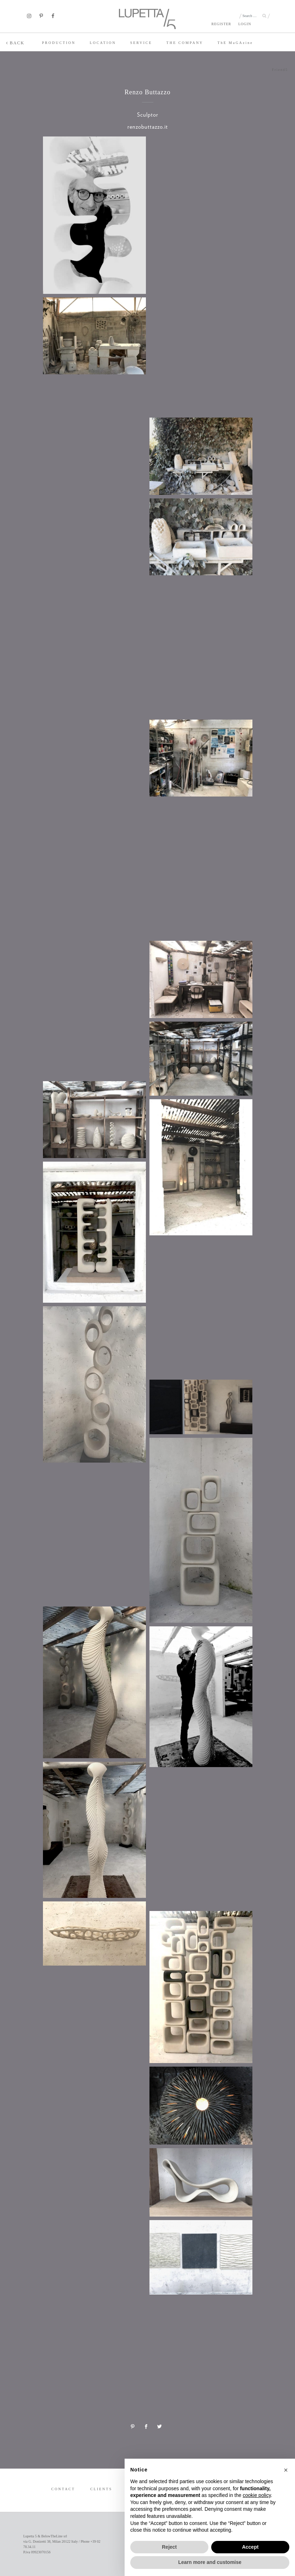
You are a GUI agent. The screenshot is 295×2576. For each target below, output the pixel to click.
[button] (285, 2470)
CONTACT (63, 2489)
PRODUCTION (58, 43)
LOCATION (103, 43)
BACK (15, 42)
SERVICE (141, 43)
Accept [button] (250, 2547)
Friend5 (280, 70)
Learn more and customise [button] (209, 2562)
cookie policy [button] (257, 2495)
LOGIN (244, 24)
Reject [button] (169, 2547)
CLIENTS (101, 2489)
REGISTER (221, 24)
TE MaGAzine (235, 43)
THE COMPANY (184, 43)
